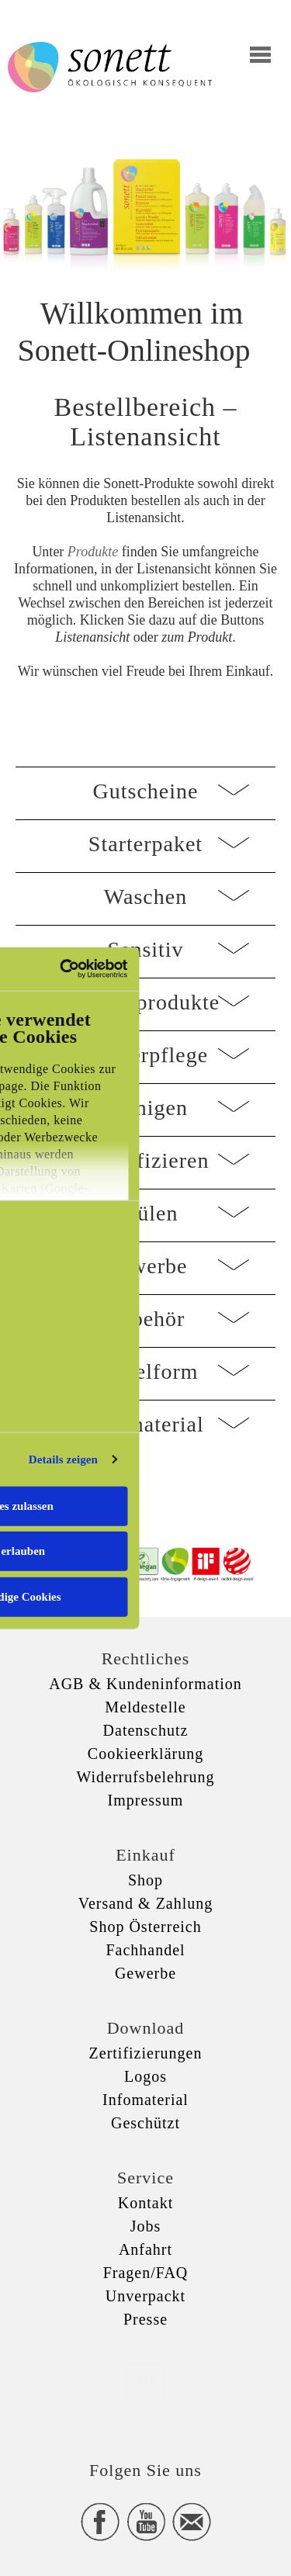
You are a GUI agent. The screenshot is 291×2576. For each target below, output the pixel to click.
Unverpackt (145, 2295)
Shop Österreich (145, 1926)
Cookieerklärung (145, 1753)
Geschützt (145, 2122)
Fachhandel (145, 1949)
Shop (145, 1880)
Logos (145, 2076)
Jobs (145, 2226)
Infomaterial (145, 2099)
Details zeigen (63, 1459)
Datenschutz (146, 1730)
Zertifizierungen (146, 2053)
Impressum (146, 1800)
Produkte (93, 551)
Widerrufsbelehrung (145, 1776)
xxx (146, 2380)
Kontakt (145, 2202)
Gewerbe (145, 1973)
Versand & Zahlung (145, 1903)
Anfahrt (145, 2249)
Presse (145, 2319)
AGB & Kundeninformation (145, 1683)
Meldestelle (145, 1707)
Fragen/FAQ (146, 2272)
